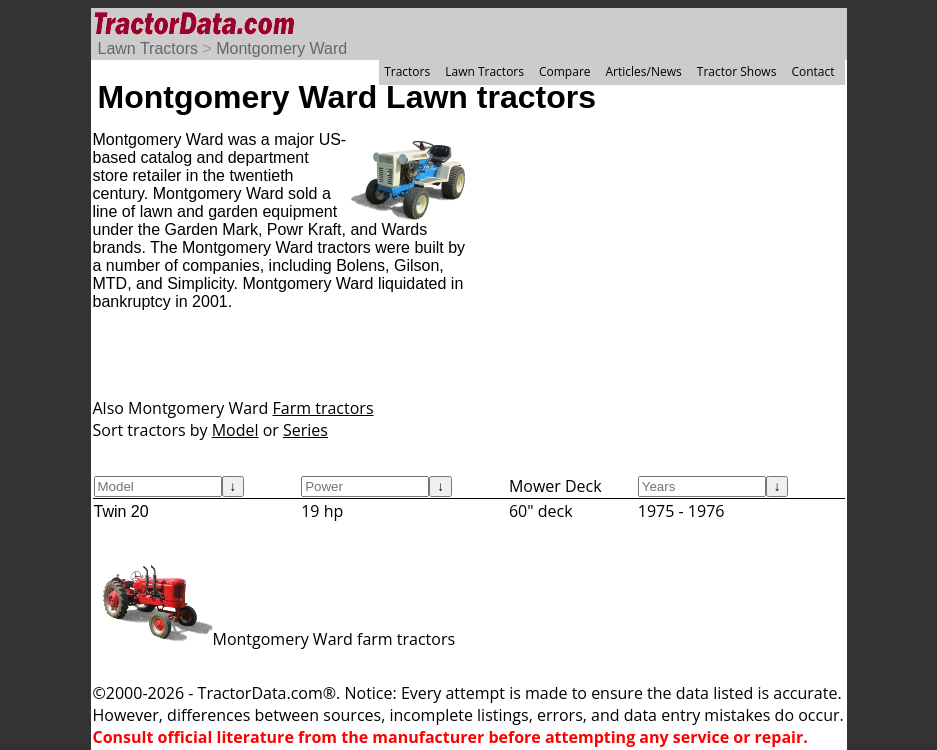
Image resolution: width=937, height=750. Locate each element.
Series (305, 430)
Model (235, 430)
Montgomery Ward (281, 48)
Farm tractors (323, 408)
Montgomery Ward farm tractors (274, 639)
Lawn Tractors (148, 48)
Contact (812, 71)
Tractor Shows (737, 71)
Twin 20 (121, 511)
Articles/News (644, 71)
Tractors (407, 71)
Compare (565, 71)
